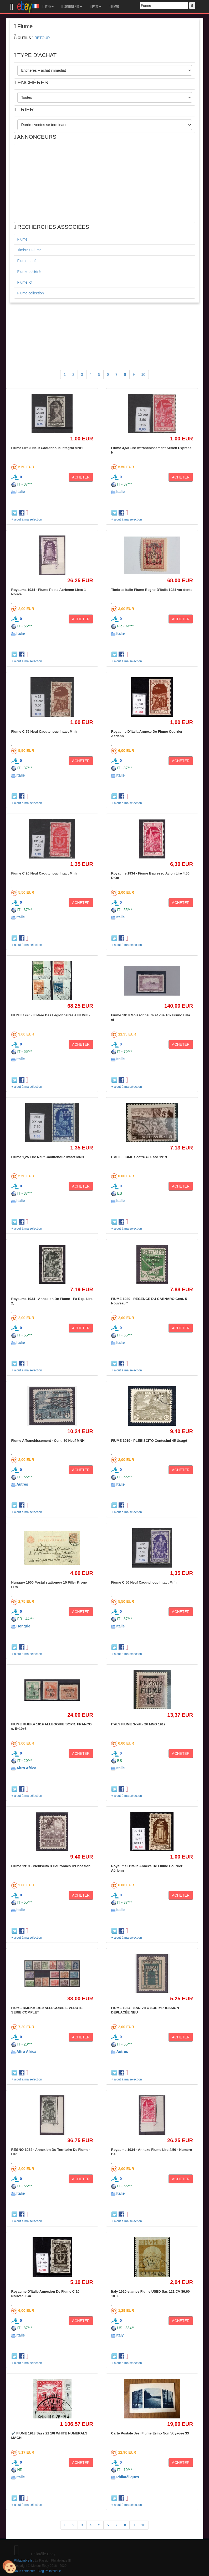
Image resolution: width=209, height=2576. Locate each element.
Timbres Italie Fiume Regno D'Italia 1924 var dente (151, 590)
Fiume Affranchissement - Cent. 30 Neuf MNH (48, 1441)
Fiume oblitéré (29, 271)
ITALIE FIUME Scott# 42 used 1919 (139, 1157)
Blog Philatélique (49, 2571)
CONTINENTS (72, 6)
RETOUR (42, 38)
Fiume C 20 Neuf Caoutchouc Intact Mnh (44, 873)
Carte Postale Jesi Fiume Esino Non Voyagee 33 (150, 2433)
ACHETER (81, 477)
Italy (120, 2335)
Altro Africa (26, 1768)
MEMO (114, 6)
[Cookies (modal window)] (9, 2567)
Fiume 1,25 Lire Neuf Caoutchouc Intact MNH (47, 1157)
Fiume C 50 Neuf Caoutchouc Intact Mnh (144, 1582)
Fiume (22, 239)
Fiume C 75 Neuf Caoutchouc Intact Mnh (44, 731)
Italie (20, 492)
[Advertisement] (104, 183)
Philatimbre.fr (23, 2560)
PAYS (95, 6)
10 (143, 374)
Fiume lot (25, 282)
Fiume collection (30, 293)
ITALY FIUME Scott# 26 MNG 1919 (138, 1724)
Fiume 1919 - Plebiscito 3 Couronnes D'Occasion (50, 1866)
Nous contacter (24, 2571)
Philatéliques (127, 2477)
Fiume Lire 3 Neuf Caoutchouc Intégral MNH (47, 448)
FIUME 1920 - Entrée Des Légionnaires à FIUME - (50, 1015)
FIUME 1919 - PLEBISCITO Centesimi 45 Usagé (149, 1441)
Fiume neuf (26, 261)
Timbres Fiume (29, 250)
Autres (22, 1484)
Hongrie (23, 1626)
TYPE (48, 6)
